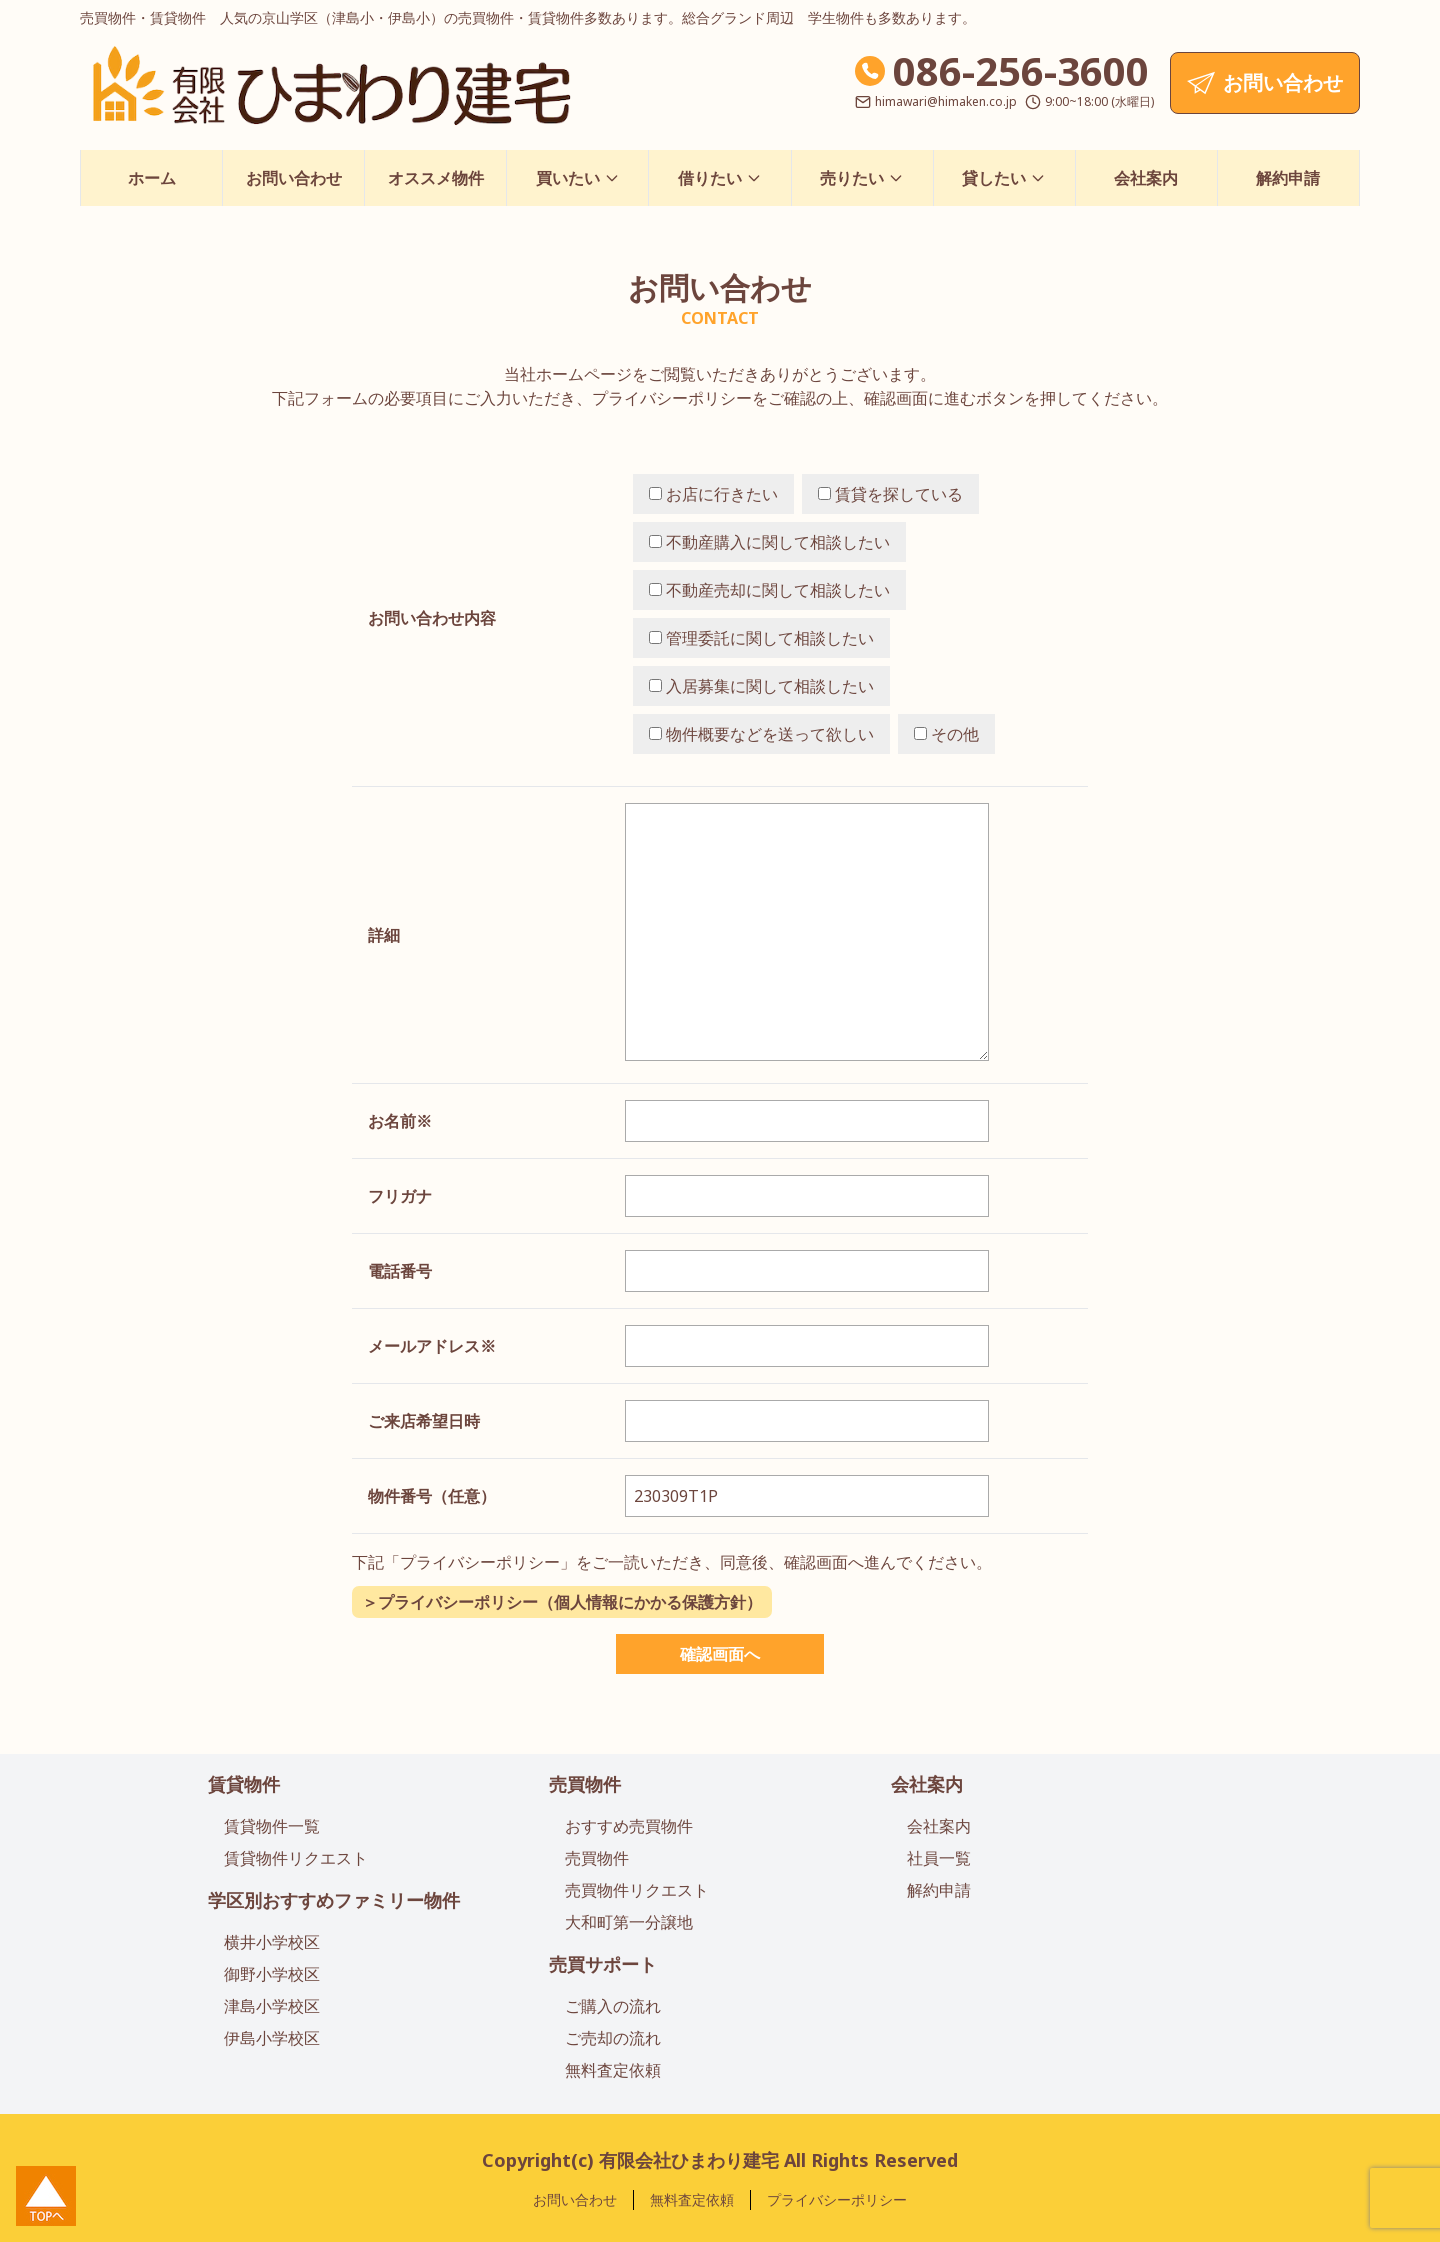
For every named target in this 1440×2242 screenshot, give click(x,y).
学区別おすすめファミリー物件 (334, 1900)
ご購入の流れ (613, 2006)
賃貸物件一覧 (272, 1826)
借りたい (720, 178)
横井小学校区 (272, 1942)
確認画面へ (720, 1654)
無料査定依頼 (613, 2070)
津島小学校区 (272, 2006)
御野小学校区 (272, 1974)
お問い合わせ (294, 178)
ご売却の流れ (613, 2038)
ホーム (152, 178)
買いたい (578, 178)
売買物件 (585, 1784)
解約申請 (1288, 178)
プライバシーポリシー (837, 2199)
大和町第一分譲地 (629, 1922)
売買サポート (603, 1964)
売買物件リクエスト (637, 1890)
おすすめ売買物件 (629, 1826)
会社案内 (1146, 178)
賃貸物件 (244, 1784)
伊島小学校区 (272, 2038)
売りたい (862, 178)
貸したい (1004, 178)
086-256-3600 (1021, 70)
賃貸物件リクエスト (296, 1858)
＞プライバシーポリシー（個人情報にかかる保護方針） (562, 1602)
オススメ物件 (436, 178)
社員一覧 (939, 1858)
